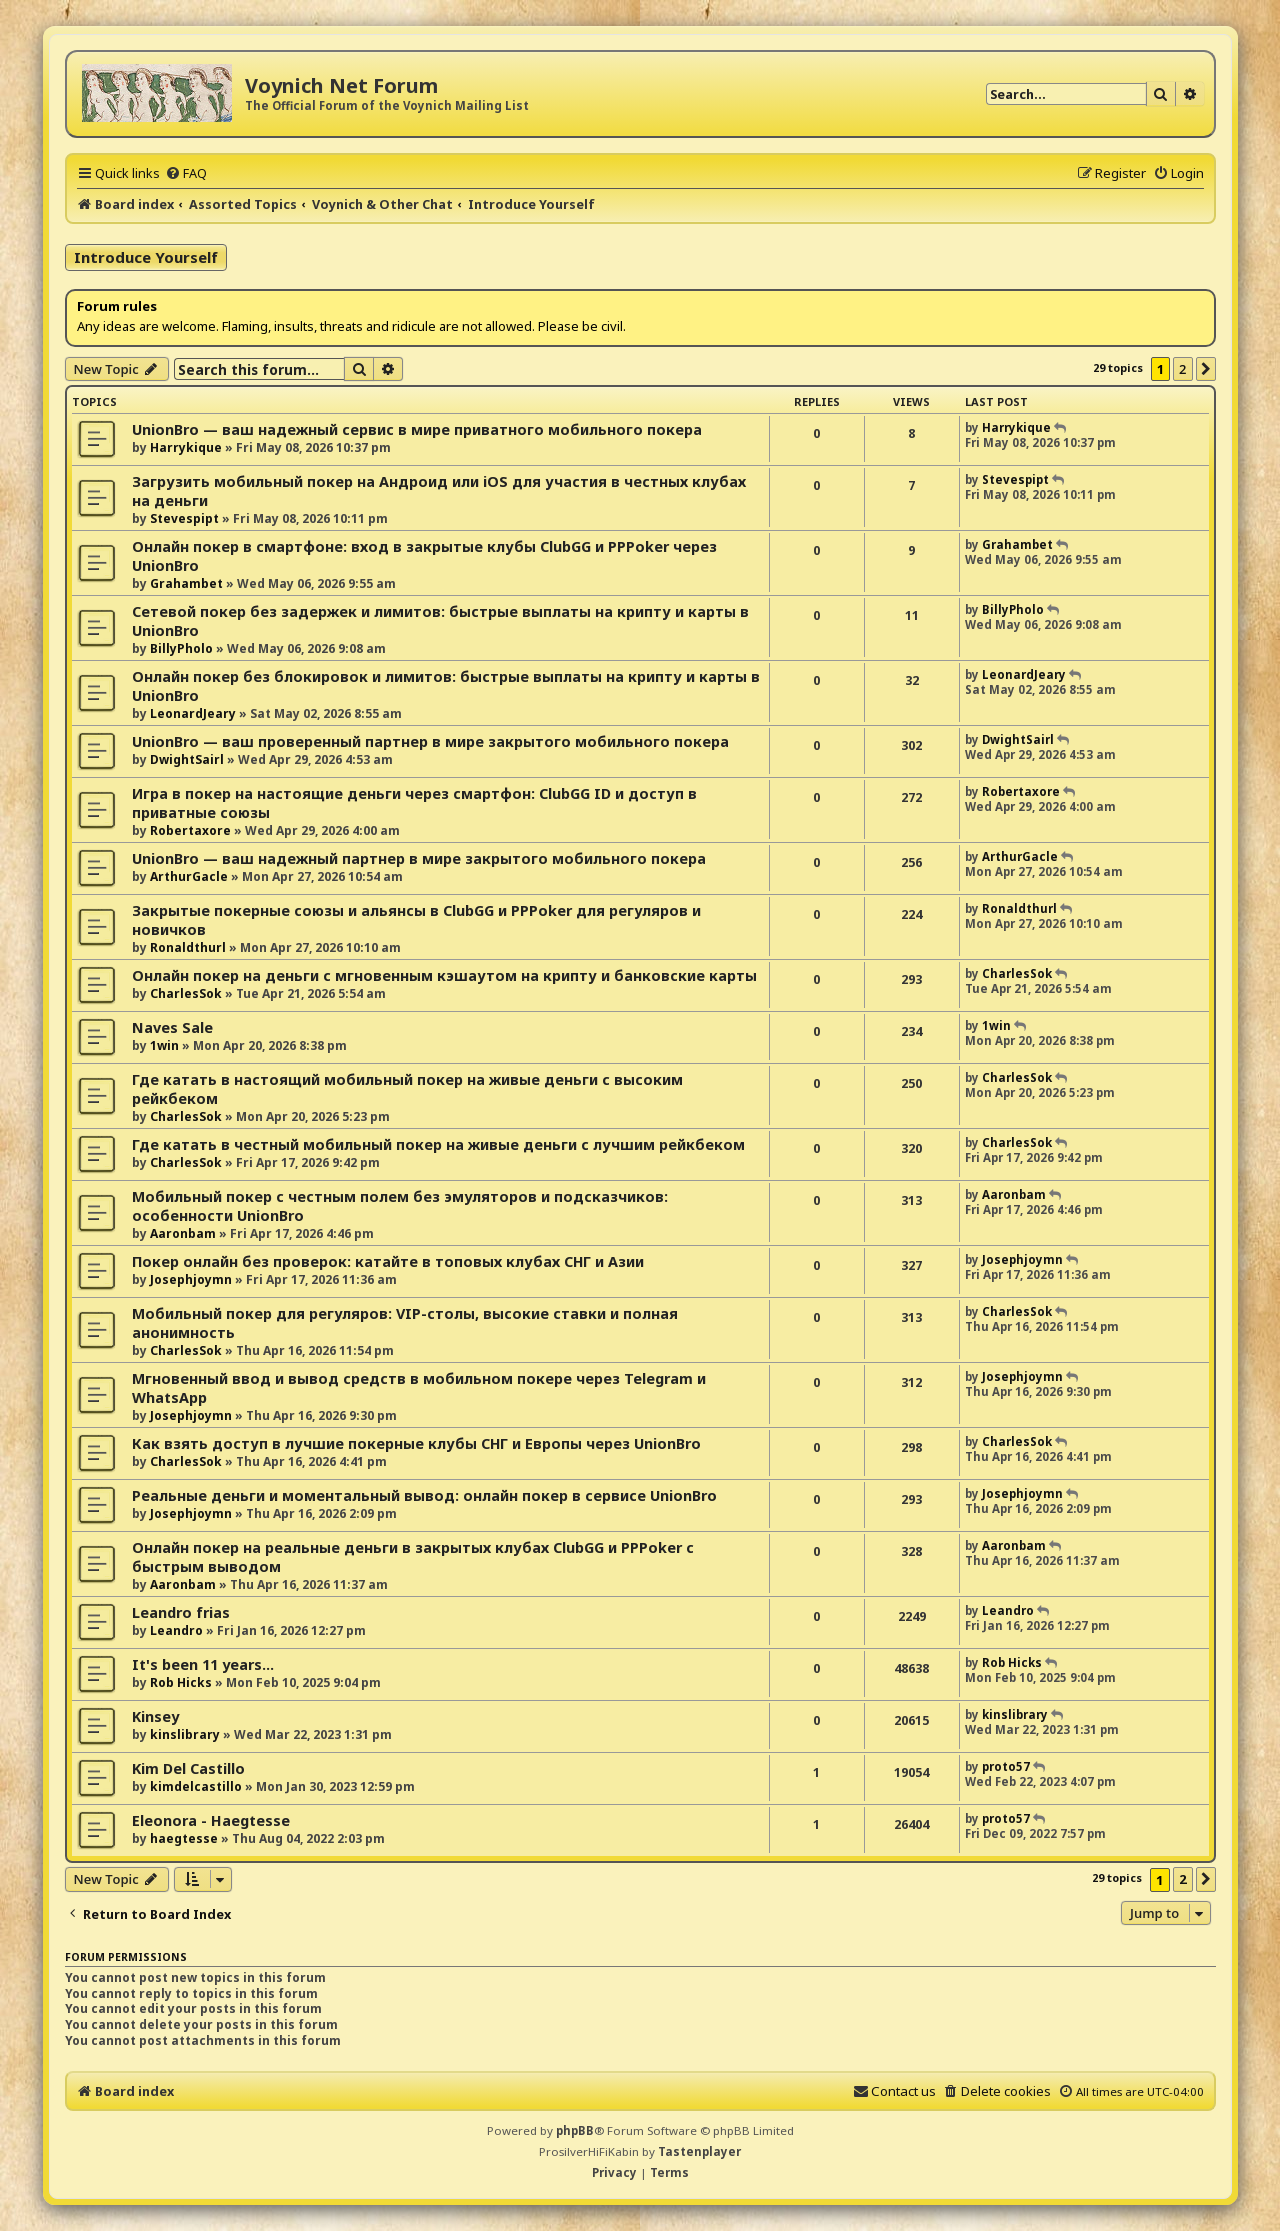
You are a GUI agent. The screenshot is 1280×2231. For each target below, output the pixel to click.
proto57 (1006, 1766)
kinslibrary (185, 1734)
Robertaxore (190, 830)
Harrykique (186, 447)
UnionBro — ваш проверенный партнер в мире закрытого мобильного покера (430, 741)
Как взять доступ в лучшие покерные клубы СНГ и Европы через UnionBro (416, 1443)
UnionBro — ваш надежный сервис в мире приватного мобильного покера (417, 429)
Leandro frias (181, 1612)
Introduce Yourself (146, 257)
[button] (1206, 369)
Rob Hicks (181, 1682)
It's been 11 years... (203, 1664)
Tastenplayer (699, 2151)
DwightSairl (187, 759)
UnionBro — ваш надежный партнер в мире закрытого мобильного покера (419, 858)
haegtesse (184, 1838)
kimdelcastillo (196, 1786)
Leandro (176, 1630)
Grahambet (186, 583)
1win (164, 1045)
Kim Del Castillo (188, 1768)
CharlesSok (186, 993)
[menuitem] (186, 173)
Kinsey (155, 1716)
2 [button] (1182, 369)
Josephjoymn (191, 1279)
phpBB (575, 2130)
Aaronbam (183, 1233)
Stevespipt (184, 518)
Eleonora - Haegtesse (211, 1820)
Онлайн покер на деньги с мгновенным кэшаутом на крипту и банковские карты (444, 975)
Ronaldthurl (188, 947)
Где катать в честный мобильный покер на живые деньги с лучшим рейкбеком (438, 1144)
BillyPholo (181, 648)
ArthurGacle (189, 876)
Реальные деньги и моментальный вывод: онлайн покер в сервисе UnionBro (424, 1495)
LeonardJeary (193, 713)
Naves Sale (172, 1027)
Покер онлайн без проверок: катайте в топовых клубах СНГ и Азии (388, 1261)
